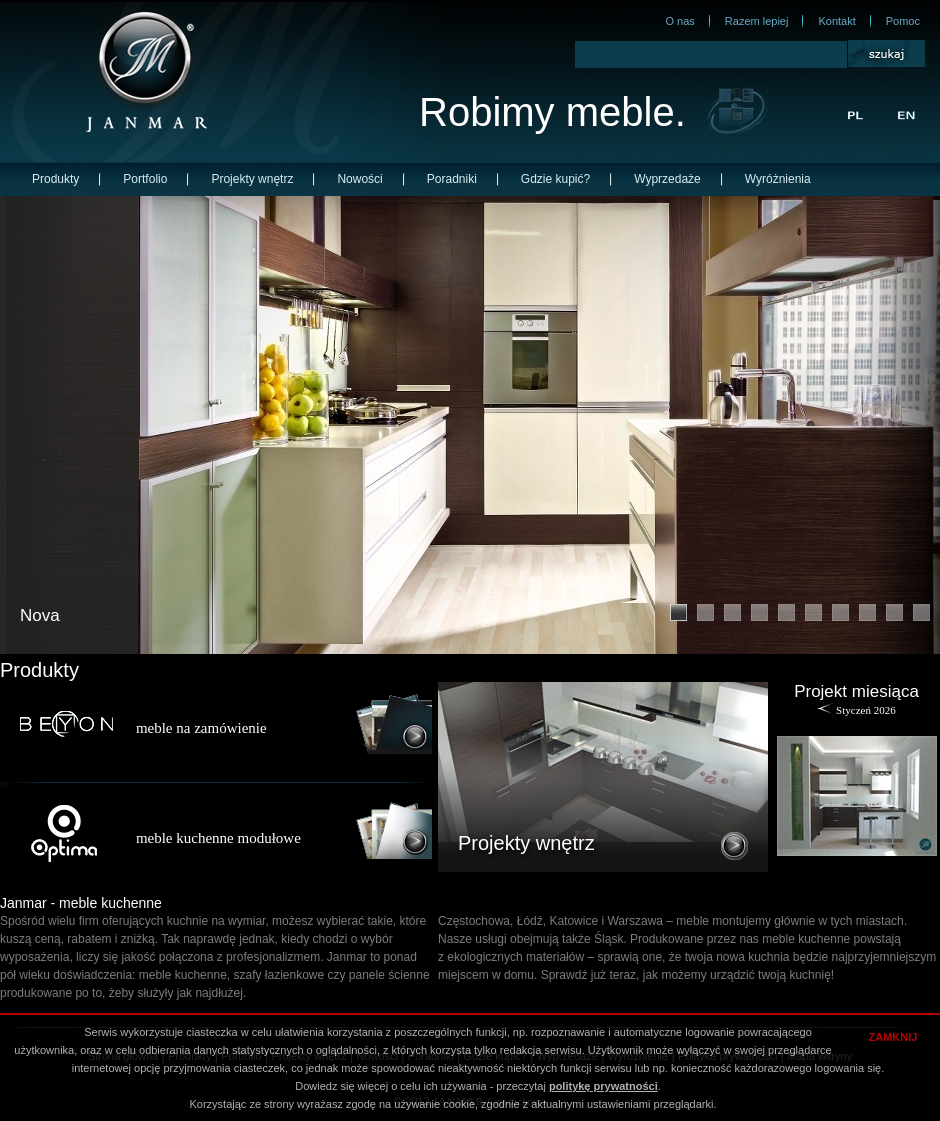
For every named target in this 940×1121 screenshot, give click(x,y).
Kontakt (836, 21)
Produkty (55, 179)
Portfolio (145, 179)
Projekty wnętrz (252, 179)
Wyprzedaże (667, 179)
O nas (679, 21)
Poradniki (452, 179)
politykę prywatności (603, 1086)
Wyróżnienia (778, 179)
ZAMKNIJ (893, 1037)
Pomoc (903, 21)
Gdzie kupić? (555, 179)
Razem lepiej (757, 21)
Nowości (359, 179)
